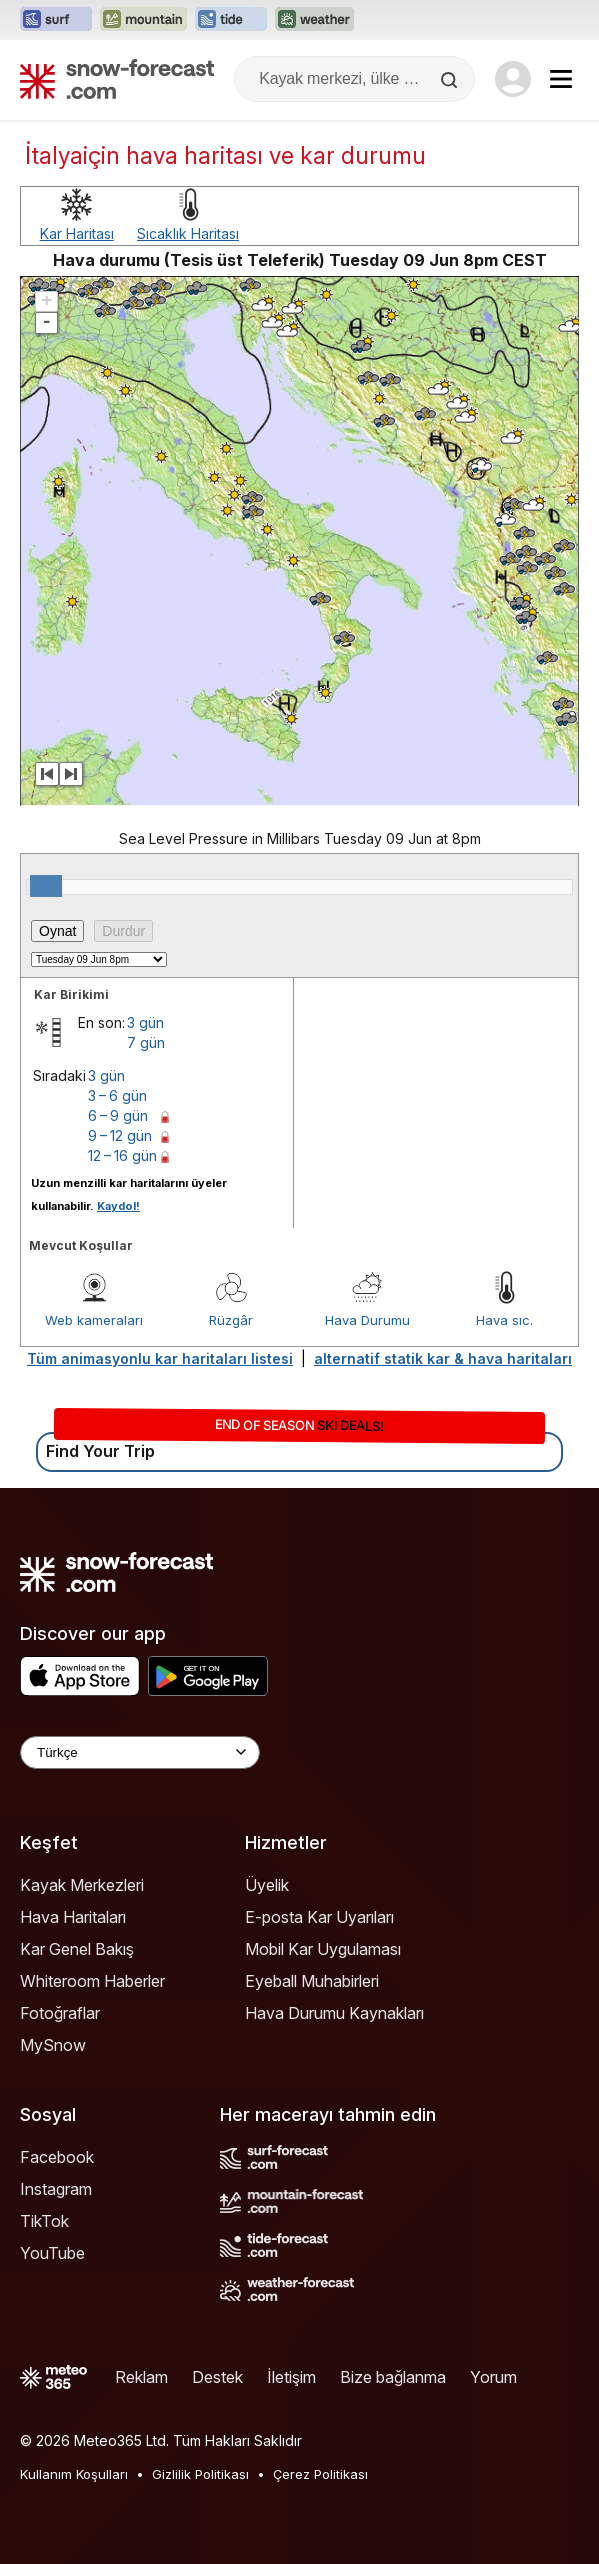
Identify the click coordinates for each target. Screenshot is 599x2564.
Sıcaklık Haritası (188, 233)
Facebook (57, 2157)
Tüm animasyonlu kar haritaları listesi (160, 1358)
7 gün (146, 1042)
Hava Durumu (367, 1320)
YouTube (52, 2253)
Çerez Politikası (320, 2474)
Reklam (141, 2377)
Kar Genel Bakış (77, 1949)
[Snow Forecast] (117, 79)
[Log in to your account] (513, 79)
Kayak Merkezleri (82, 1885)
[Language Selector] (140, 1752)
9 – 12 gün (120, 1135)
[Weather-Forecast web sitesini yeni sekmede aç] (314, 20)
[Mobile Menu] (561, 79)
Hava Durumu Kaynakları (334, 2013)
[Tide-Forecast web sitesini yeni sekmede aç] (231, 20)
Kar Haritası (77, 233)
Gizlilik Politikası (200, 2474)
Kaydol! (118, 1206)
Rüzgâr (231, 1320)
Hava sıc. (504, 1320)
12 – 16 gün (122, 1155)
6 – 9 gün (118, 1115)
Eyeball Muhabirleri (312, 1981)
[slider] (46, 886)
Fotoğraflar (60, 2013)
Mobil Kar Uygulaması (323, 1949)
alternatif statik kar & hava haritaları (443, 1358)
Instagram (56, 2189)
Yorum (493, 2377)
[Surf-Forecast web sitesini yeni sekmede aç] (56, 20)
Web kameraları (94, 1320)
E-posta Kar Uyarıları (319, 1917)
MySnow (53, 2045)
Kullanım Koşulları (74, 2474)
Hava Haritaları (73, 1917)
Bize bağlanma (393, 2377)
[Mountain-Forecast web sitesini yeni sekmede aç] (143, 20)
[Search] (451, 80)
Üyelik (267, 1885)
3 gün (145, 1022)
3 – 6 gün (117, 1095)
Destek (217, 2377)
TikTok (44, 2221)
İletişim (291, 2377)
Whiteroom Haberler (92, 1981)
